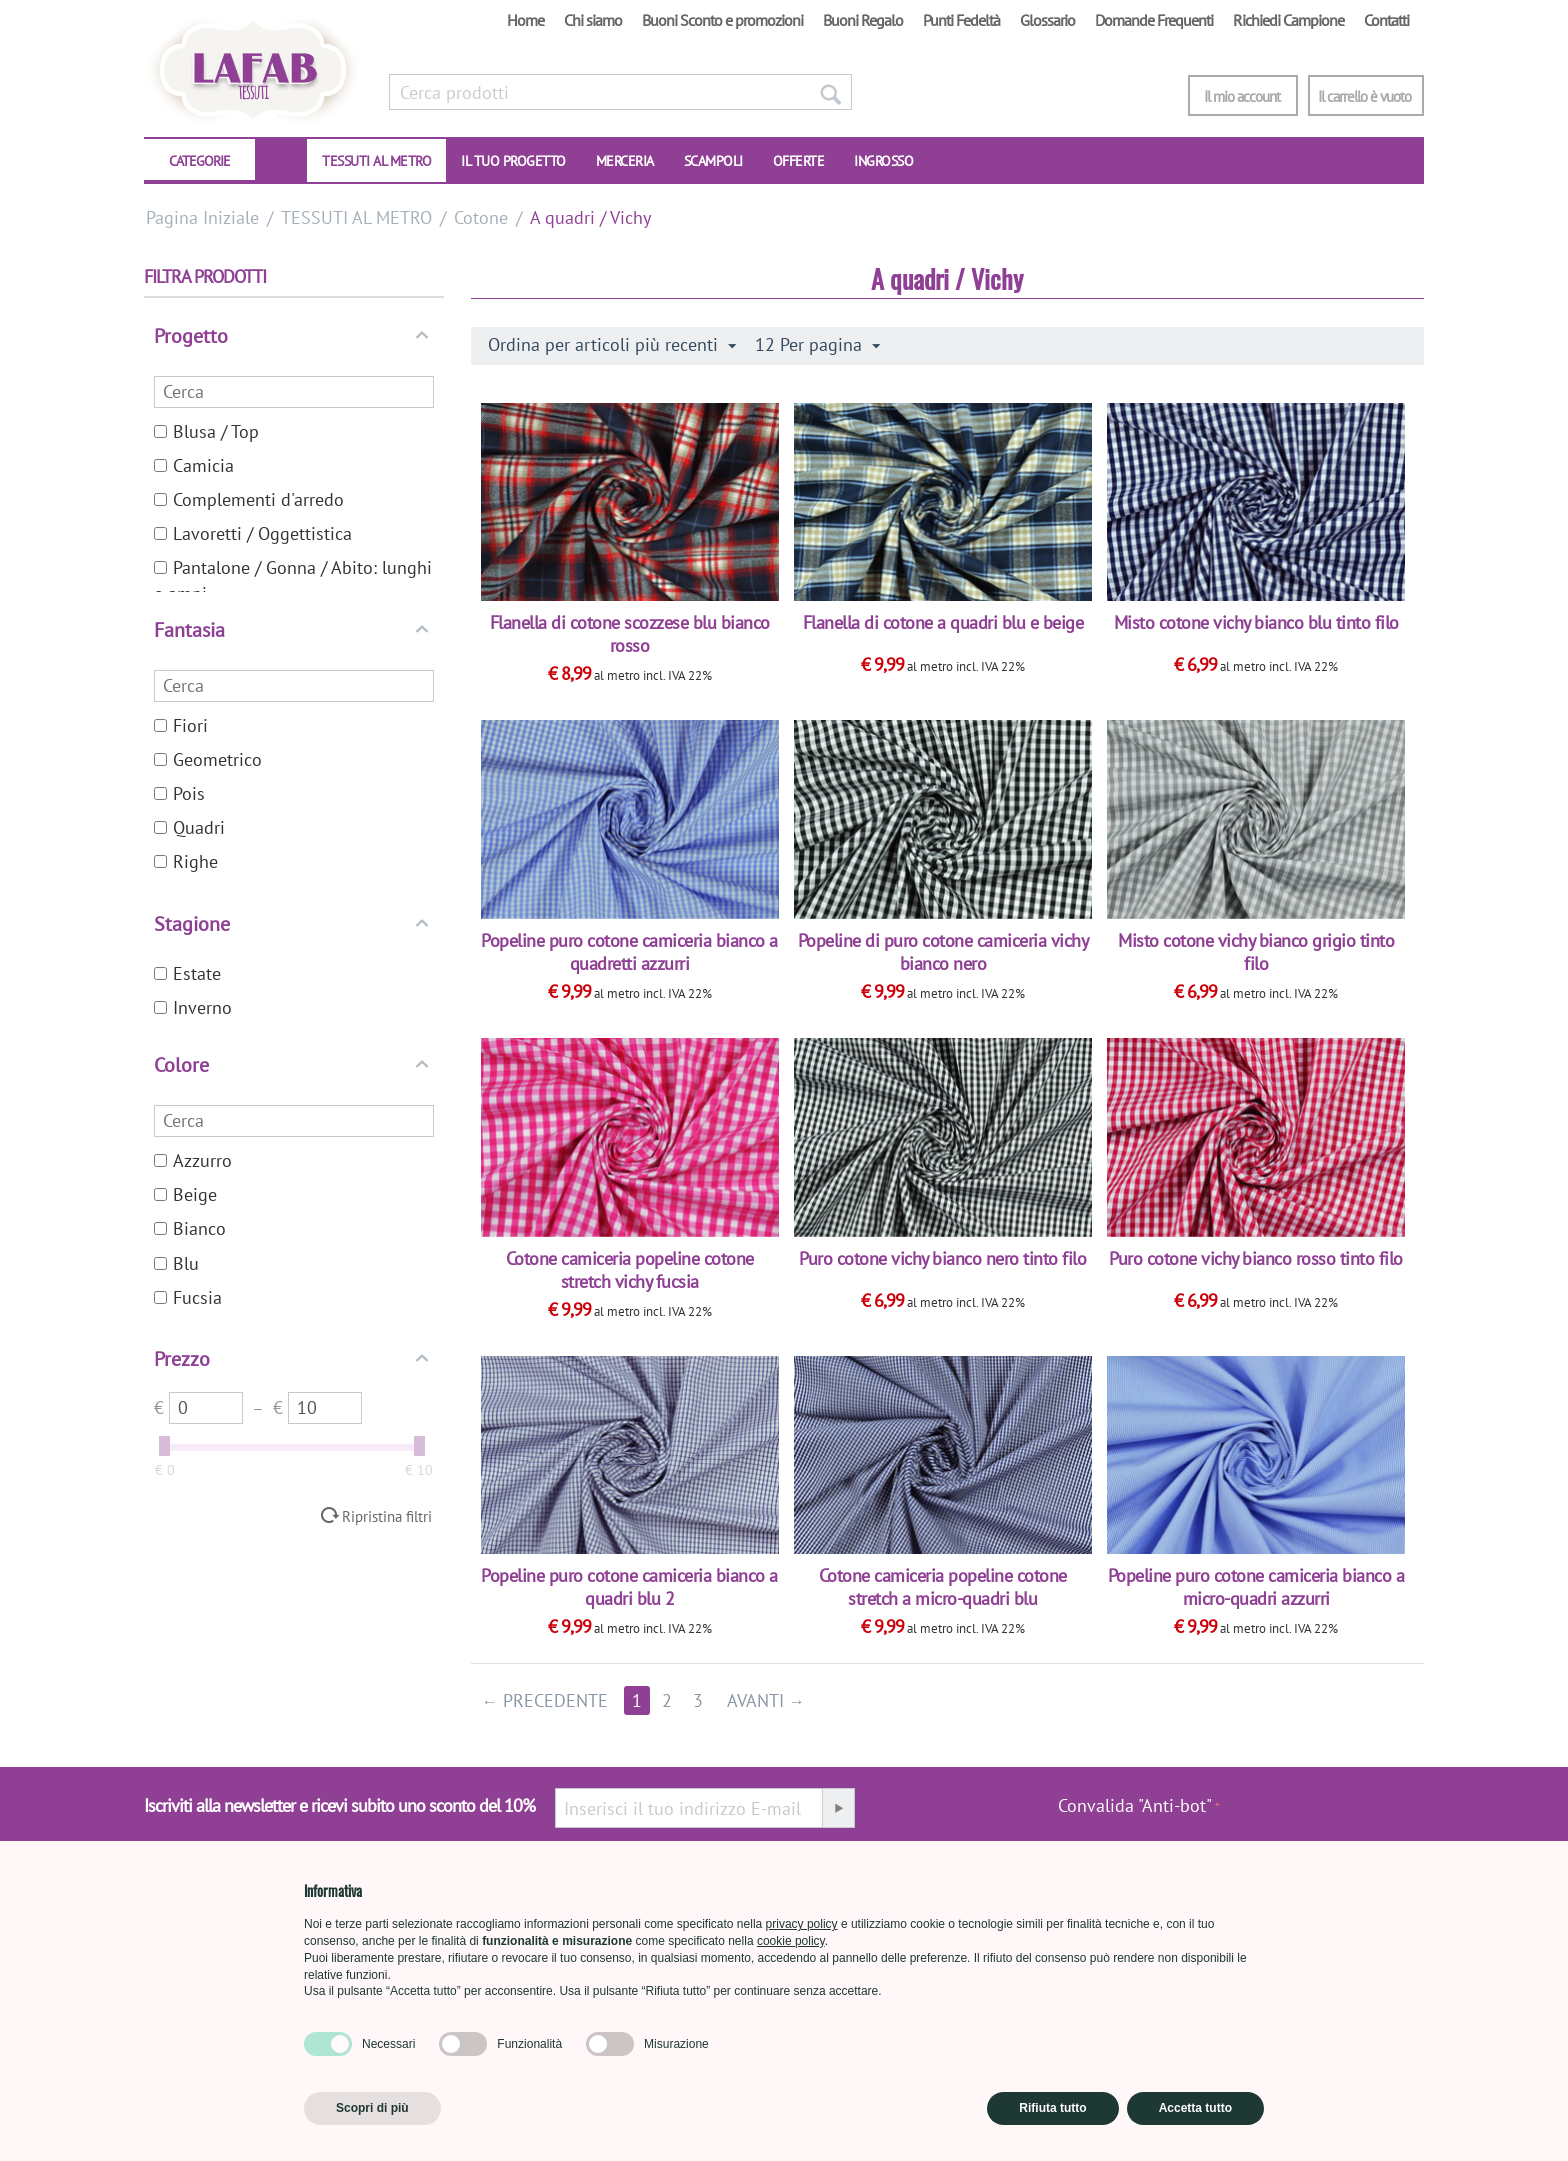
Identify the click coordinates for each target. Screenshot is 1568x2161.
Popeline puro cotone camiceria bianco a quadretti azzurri (629, 952)
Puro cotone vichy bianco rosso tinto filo (1256, 1258)
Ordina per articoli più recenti (612, 345)
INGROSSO (883, 161)
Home (525, 20)
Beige (185, 1194)
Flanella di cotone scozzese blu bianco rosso (630, 634)
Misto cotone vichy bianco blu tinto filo (1256, 622)
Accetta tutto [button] (1195, 2108)
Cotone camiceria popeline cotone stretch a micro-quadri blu (943, 1587)
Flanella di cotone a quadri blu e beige (943, 622)
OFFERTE (799, 161)
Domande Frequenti (1154, 20)
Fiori (181, 725)
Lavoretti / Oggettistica (253, 533)
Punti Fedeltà (961, 20)
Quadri (189, 827)
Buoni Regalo (863, 20)
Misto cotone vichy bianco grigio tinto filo (1256, 952)
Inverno (193, 1007)
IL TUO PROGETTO (513, 161)
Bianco (190, 1228)
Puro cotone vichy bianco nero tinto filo (942, 1258)
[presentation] (1322, 1816)
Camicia (194, 465)
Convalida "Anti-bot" (1135, 1805)
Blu (176, 1263)
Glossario (1047, 20)
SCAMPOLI (713, 161)
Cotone (481, 217)
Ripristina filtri (387, 1516)
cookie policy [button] (791, 1941)
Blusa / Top (206, 431)
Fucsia (188, 1297)
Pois (179, 793)
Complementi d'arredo (249, 499)
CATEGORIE (199, 161)
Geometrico (208, 759)
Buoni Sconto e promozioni (722, 20)
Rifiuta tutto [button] (1052, 2108)
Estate (187, 973)
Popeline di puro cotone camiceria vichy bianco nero (943, 952)
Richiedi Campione (1288, 20)
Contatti (1386, 20)
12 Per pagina (817, 345)
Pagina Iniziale (202, 217)
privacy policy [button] (802, 1924)
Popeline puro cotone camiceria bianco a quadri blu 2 (629, 1587)
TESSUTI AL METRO (376, 161)
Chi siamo (593, 20)
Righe (186, 861)
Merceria (625, 161)
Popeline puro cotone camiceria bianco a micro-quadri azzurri (1256, 1587)
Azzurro (193, 1160)
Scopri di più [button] (372, 2108)
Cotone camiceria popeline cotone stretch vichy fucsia (630, 1270)
